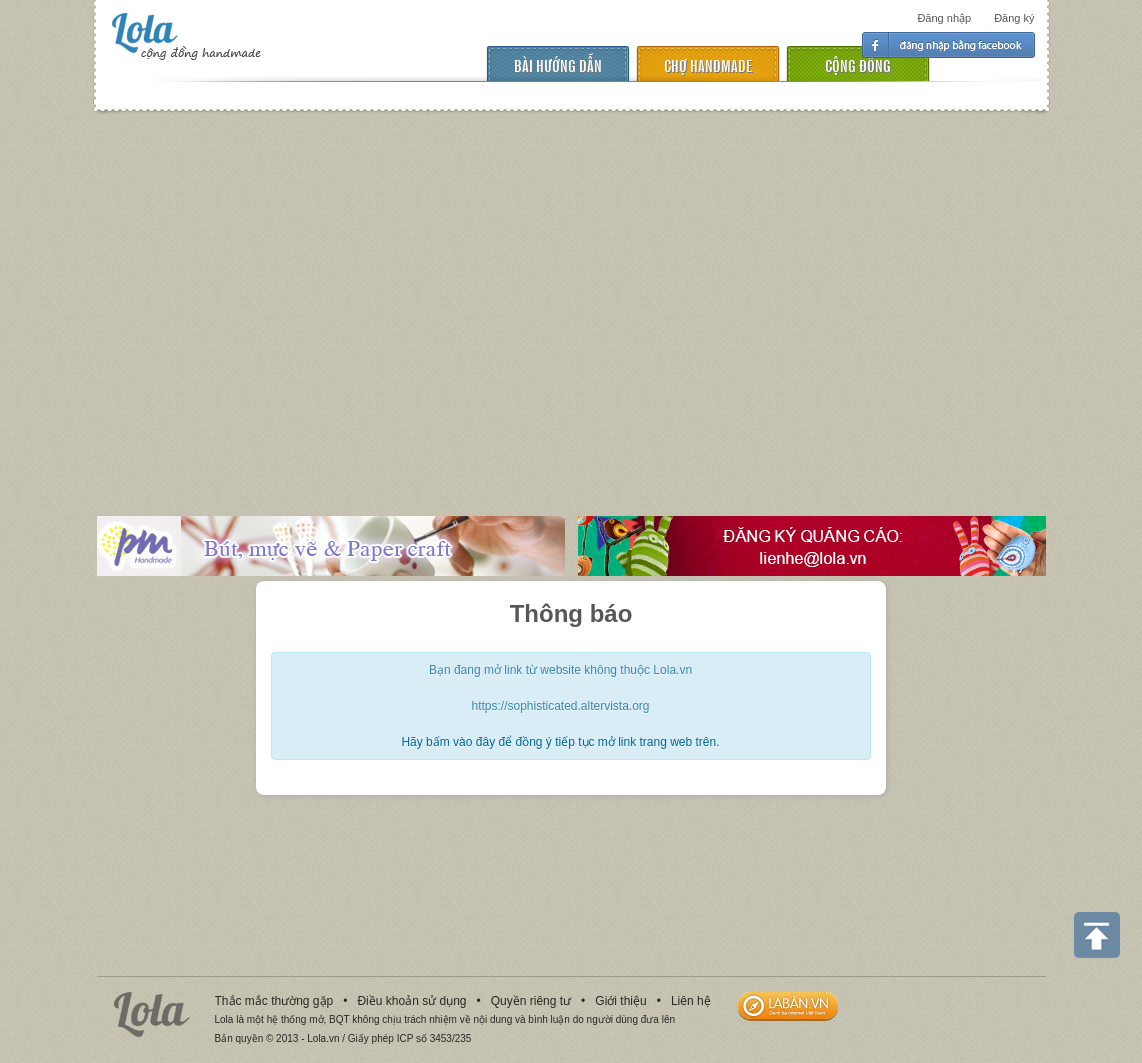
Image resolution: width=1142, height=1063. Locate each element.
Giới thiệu (620, 1001)
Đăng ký (1014, 18)
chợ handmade (708, 64)
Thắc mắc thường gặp (274, 1001)
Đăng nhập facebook (948, 45)
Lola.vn (152, 1014)
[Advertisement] (571, 299)
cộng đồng (858, 64)
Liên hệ (691, 1001)
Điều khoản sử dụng (411, 1001)
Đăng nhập (944, 18)
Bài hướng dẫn (558, 64)
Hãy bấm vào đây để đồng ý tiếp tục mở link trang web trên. (560, 742)
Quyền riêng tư (531, 1001)
